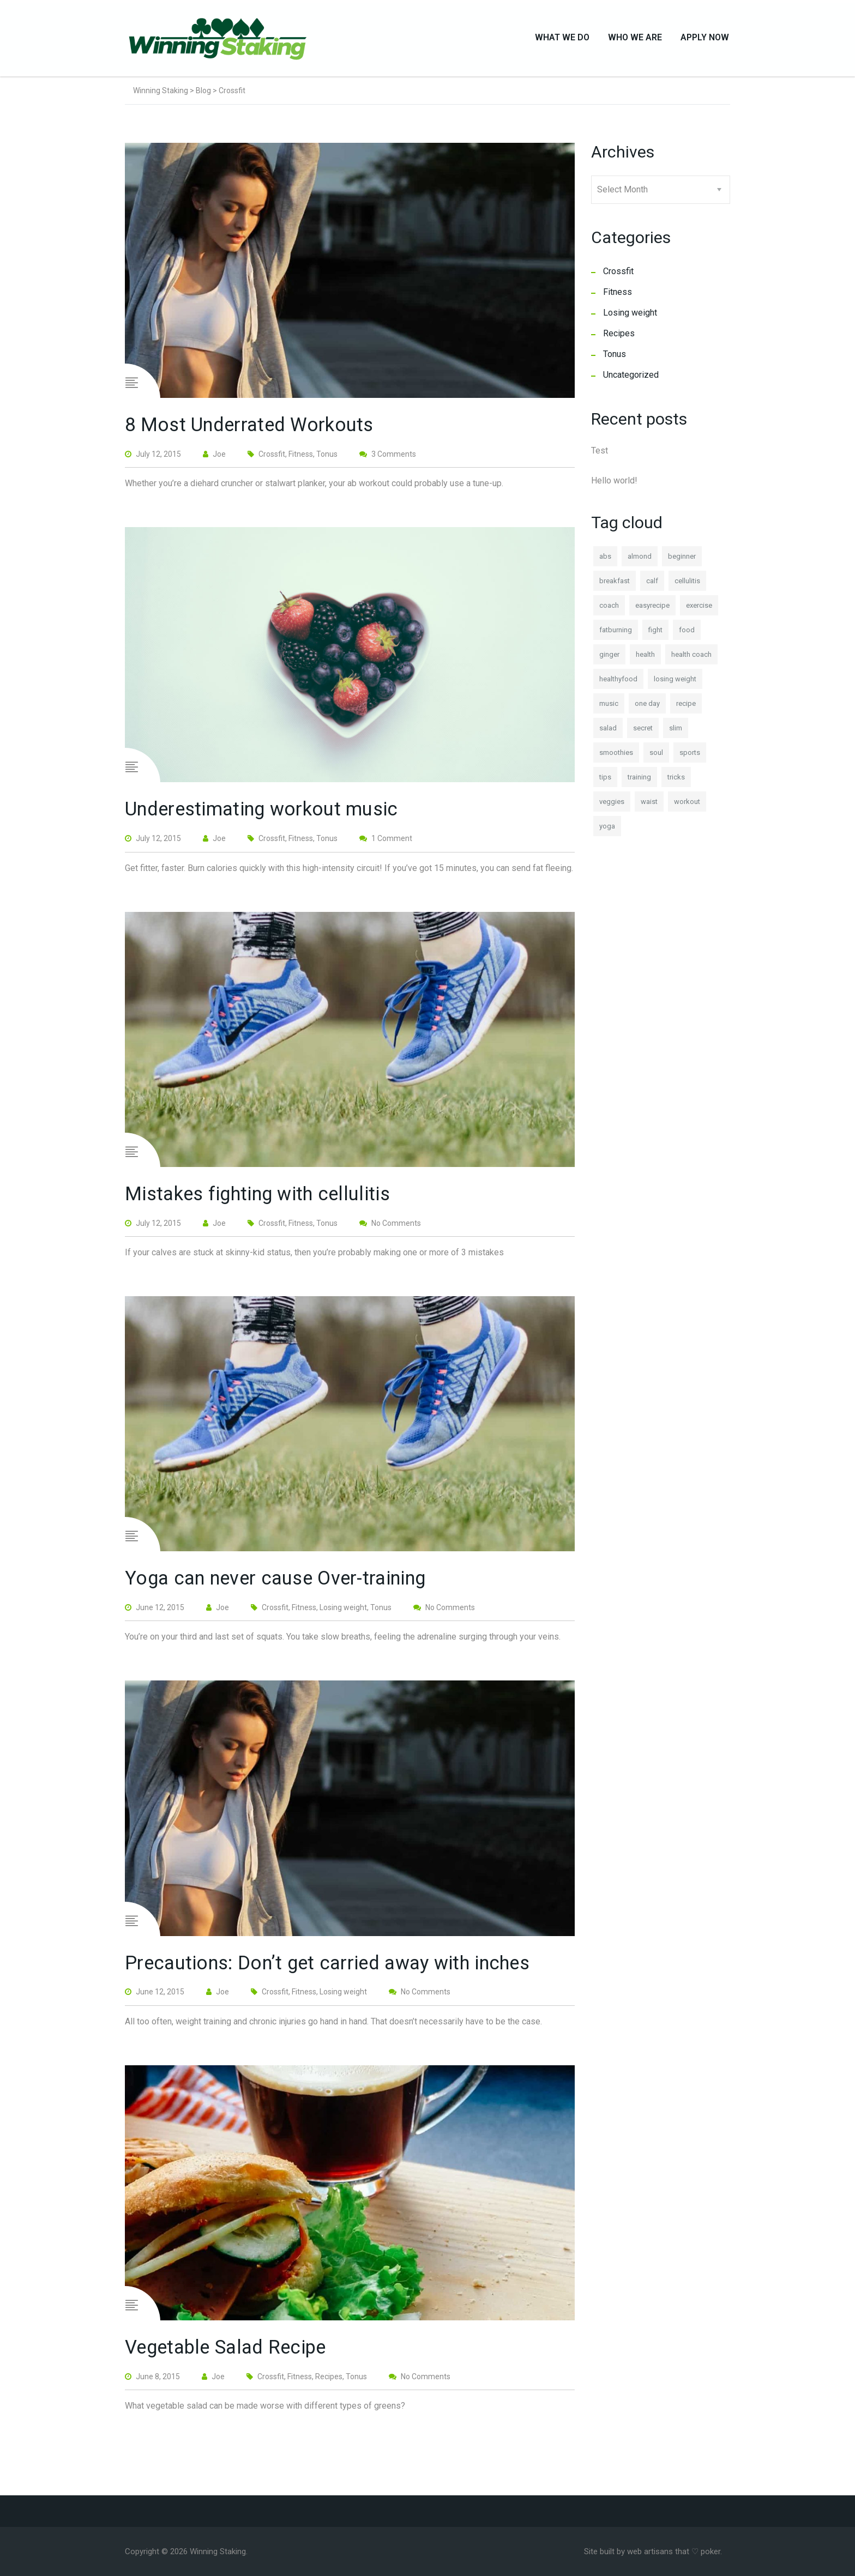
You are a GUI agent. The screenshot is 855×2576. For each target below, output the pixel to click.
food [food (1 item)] (687, 635)
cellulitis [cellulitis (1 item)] (687, 586)
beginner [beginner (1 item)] (682, 561)
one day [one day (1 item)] (647, 708)
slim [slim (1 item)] (675, 733)
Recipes (619, 338)
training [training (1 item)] (639, 782)
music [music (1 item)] (608, 708)
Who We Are (635, 40)
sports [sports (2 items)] (689, 757)
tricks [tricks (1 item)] (676, 782)
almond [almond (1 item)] (640, 561)
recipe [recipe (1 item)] (686, 708)
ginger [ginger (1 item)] (609, 659)
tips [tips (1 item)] (605, 782)
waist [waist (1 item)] (649, 806)
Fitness (617, 297)
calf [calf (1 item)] (652, 586)
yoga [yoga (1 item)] (607, 831)
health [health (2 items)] (645, 659)
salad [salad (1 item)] (608, 733)
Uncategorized (631, 379)
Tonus (614, 359)
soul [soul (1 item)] (656, 757)
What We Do (562, 40)
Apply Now (705, 40)
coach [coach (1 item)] (609, 610)
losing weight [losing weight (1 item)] (675, 684)
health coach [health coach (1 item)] (691, 659)
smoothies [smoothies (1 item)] (616, 757)
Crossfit (618, 276)
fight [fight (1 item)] (655, 635)
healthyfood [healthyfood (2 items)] (618, 684)
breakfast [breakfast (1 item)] (614, 586)
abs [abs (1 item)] (605, 561)
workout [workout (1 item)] (687, 806)
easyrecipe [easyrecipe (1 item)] (652, 610)
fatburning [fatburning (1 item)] (615, 635)
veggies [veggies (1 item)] (611, 806)
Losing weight (630, 317)
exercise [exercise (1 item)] (699, 610)
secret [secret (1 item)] (643, 733)
